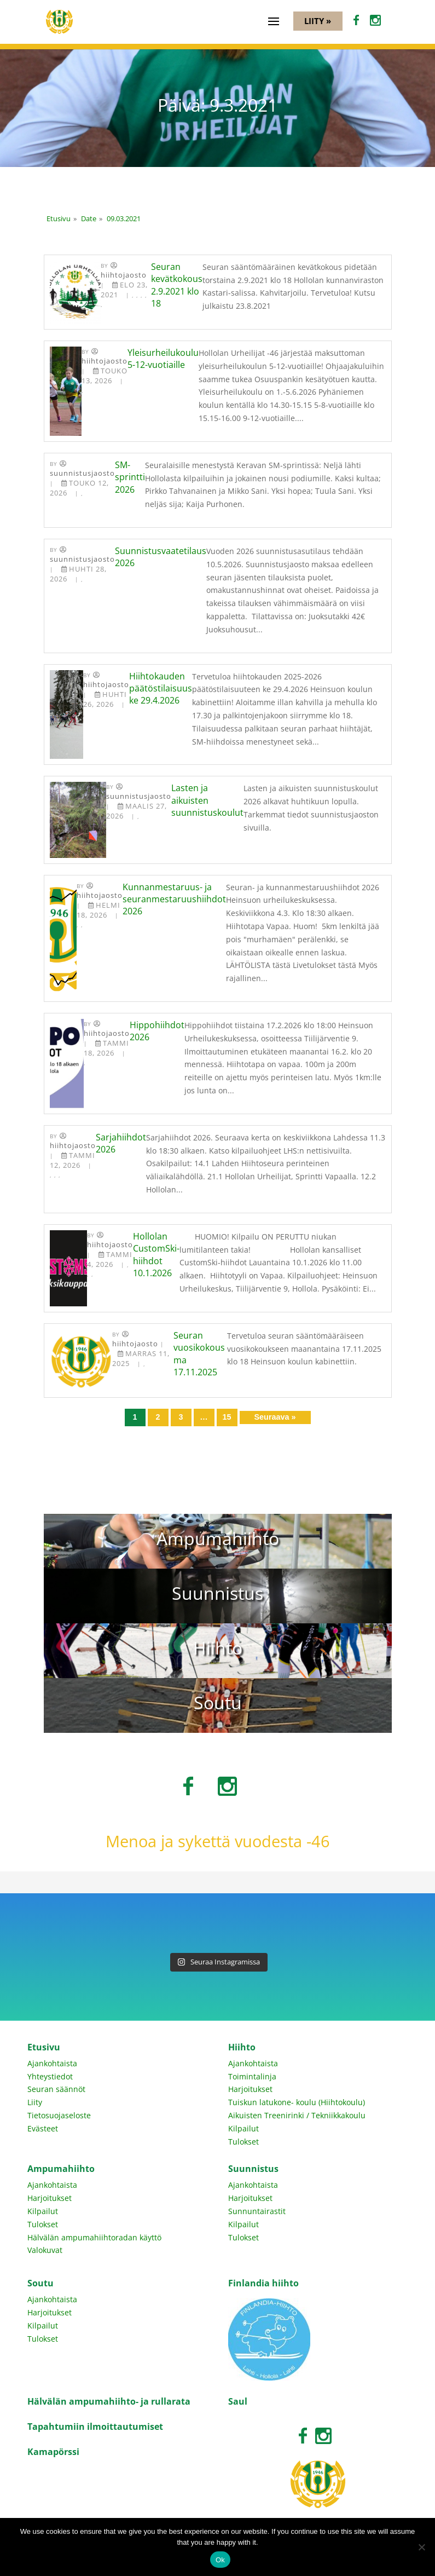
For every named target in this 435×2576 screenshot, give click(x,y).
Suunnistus (253, 2169)
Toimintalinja (252, 2076)
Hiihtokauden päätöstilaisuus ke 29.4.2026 (160, 688)
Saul (237, 2401)
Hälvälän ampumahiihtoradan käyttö (94, 2237)
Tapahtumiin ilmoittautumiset (95, 2427)
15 (226, 1417)
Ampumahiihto (61, 2169)
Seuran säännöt (56, 2089)
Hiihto (242, 2047)
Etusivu (43, 2047)
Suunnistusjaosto (82, 473)
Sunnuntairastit (257, 2211)
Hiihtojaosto (124, 275)
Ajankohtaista (52, 2063)
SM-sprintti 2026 (130, 477)
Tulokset (243, 2141)
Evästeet (42, 2128)
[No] (421, 2547)
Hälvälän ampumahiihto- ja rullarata (108, 2401)
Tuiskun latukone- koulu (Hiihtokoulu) (296, 2102)
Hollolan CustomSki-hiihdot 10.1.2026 (156, 1254)
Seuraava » (274, 1417)
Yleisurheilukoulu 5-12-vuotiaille (163, 359)
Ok (220, 2560)
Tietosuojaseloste (59, 2115)
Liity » (317, 20)
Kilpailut (243, 2128)
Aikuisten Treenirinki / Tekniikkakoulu (297, 2115)
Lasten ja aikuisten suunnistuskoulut (207, 800)
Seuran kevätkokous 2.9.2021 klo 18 (176, 285)
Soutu (40, 2283)
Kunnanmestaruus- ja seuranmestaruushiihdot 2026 (174, 899)
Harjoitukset (250, 2089)
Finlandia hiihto (263, 2283)
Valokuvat (44, 2250)
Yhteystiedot (50, 2076)
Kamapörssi (53, 2452)
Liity (34, 2102)
